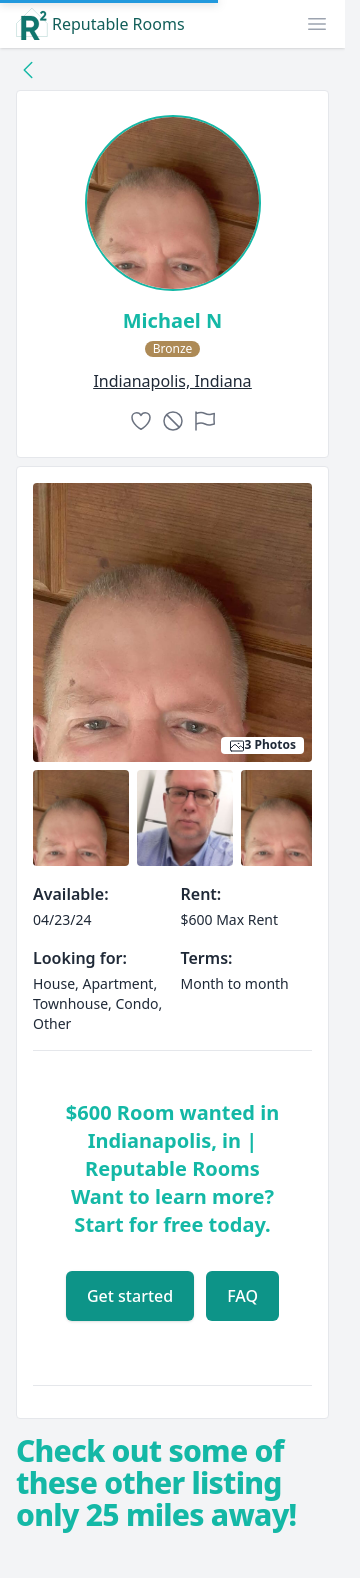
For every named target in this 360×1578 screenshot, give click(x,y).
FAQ (242, 1296)
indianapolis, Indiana (172, 381)
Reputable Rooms (100, 24)
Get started (130, 1296)
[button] (317, 24)
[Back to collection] (28, 69)
